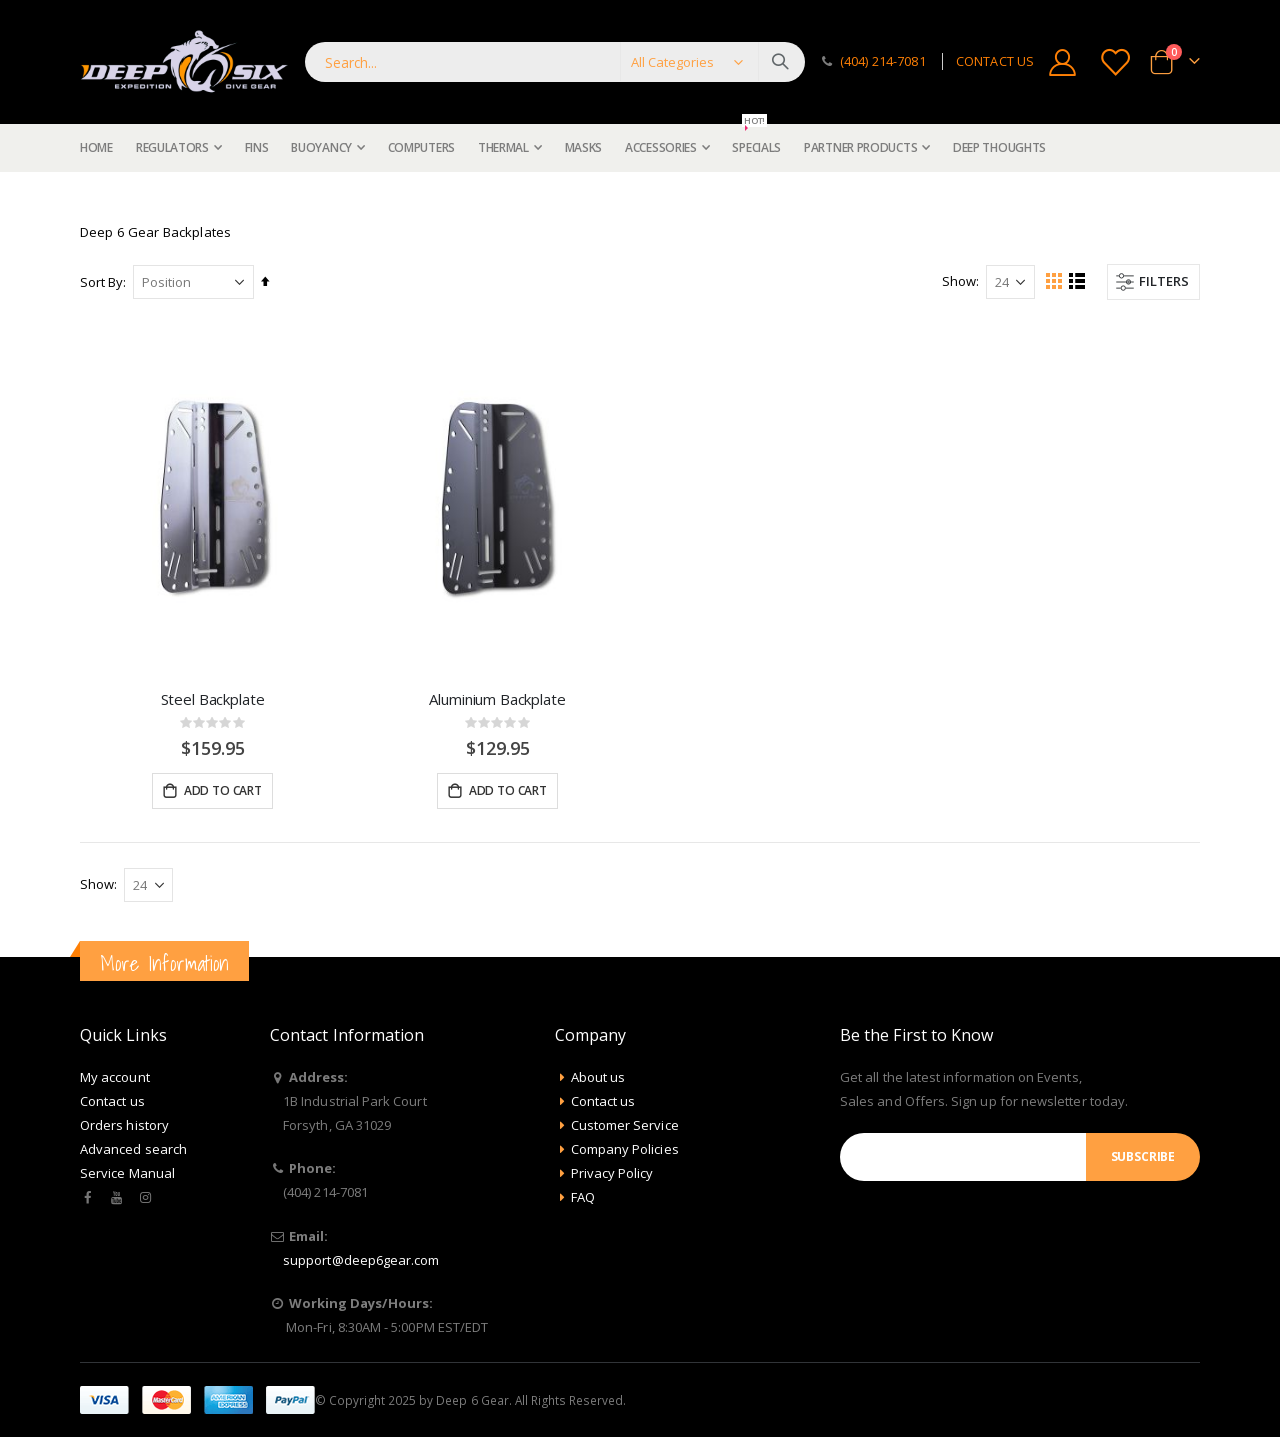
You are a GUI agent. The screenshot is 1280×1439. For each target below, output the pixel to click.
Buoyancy (155, 196)
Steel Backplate (213, 699)
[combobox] (555, 62)
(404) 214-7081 (883, 61)
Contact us (112, 1103)
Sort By (101, 282)
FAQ (583, 1199)
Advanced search (133, 1151)
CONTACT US (995, 61)
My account (115, 1079)
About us (598, 1079)
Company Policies (625, 1151)
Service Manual (127, 1175)
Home (87, 196)
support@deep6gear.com (361, 1262)
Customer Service (625, 1127)
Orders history (124, 1127)
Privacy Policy (612, 1175)
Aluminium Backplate (497, 699)
